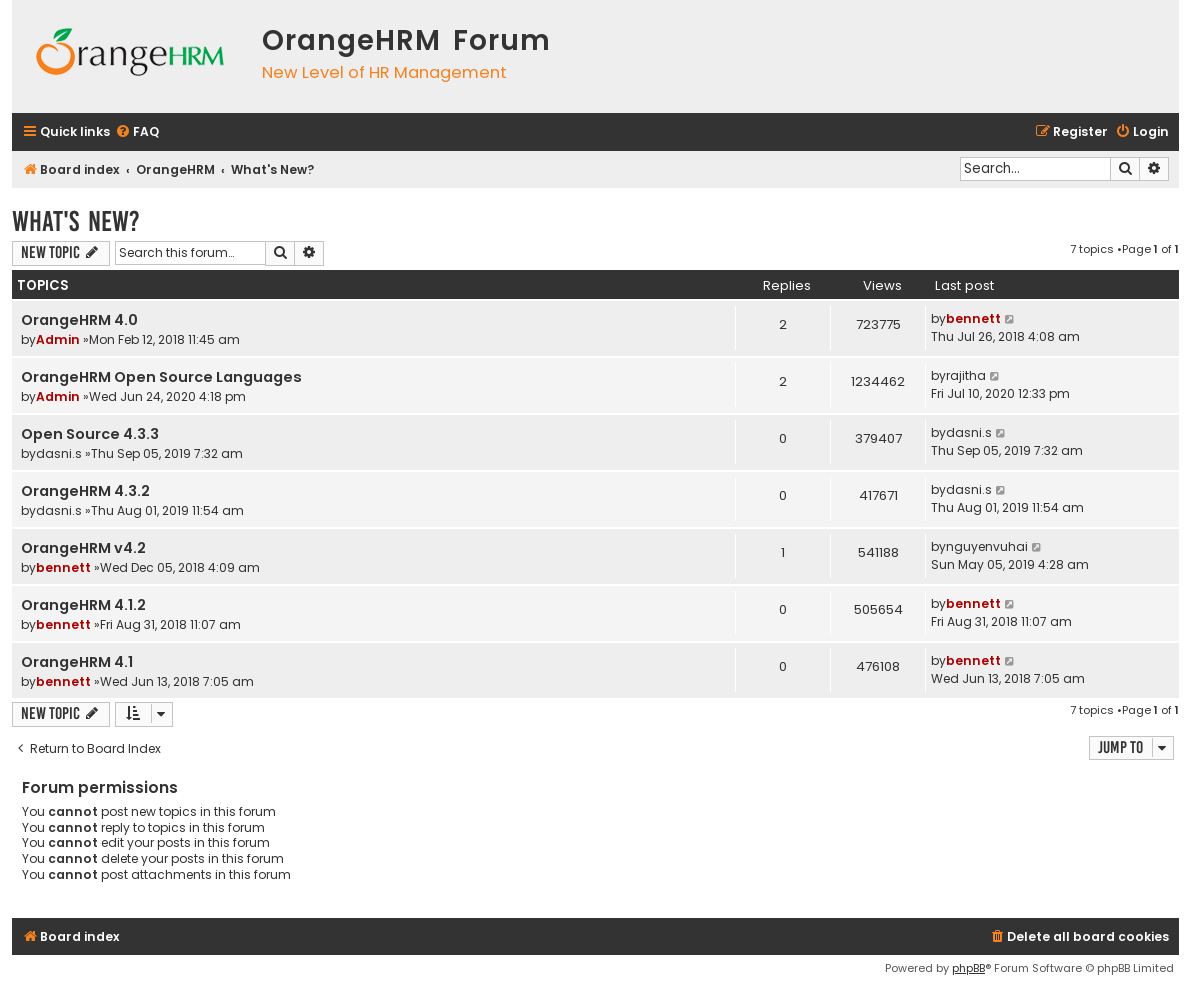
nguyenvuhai (987, 546)
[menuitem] (137, 132)
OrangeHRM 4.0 (79, 320)
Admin (58, 339)
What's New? (76, 221)
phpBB (968, 968)
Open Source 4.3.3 (90, 434)
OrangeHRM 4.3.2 (85, 491)
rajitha (966, 375)
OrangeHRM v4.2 (83, 548)
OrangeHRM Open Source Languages (161, 377)
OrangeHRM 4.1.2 (83, 605)
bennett (973, 318)
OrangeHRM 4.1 (77, 662)
